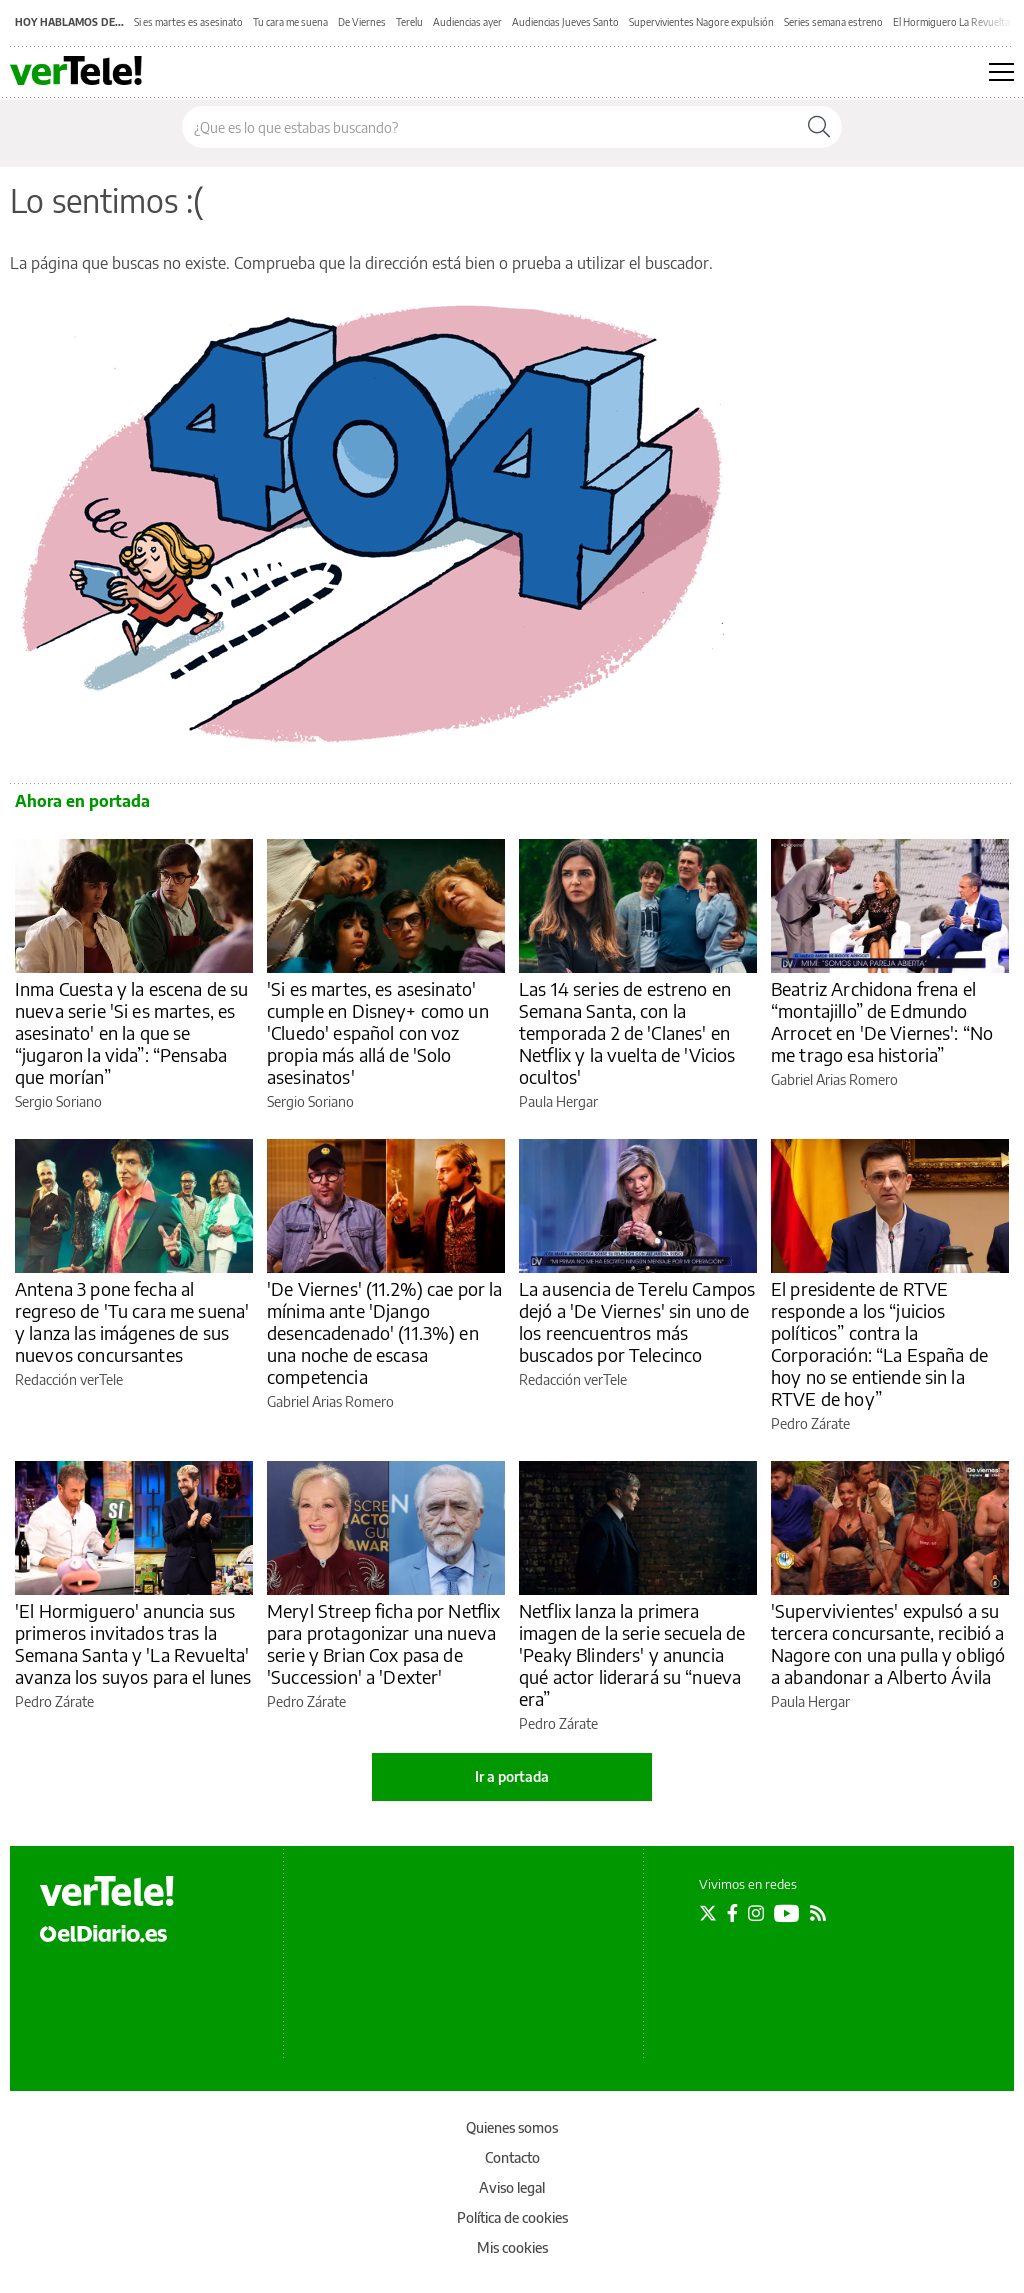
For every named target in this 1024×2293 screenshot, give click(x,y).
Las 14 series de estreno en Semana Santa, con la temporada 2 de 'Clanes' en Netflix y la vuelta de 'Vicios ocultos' (627, 1032)
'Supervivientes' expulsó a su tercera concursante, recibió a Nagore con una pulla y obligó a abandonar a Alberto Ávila (888, 1643)
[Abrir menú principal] (1001, 72)
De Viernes (362, 22)
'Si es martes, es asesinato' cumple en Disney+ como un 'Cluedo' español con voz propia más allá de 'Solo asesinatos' (378, 1032)
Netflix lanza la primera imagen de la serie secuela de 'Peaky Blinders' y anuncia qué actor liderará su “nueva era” (632, 1654)
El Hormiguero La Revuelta (951, 22)
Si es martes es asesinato (188, 22)
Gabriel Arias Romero (834, 1079)
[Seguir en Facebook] (732, 1913)
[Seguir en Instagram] (756, 1913)
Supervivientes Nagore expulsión (701, 22)
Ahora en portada (82, 801)
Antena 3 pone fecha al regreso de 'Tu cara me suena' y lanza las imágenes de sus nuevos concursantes (132, 1321)
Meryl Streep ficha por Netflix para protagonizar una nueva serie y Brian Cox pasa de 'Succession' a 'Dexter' (384, 1643)
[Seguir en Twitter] (708, 1913)
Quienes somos (512, 2127)
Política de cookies (512, 2217)
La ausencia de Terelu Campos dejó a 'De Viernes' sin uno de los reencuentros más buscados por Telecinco (637, 1321)
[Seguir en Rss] (818, 1913)
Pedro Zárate (810, 1423)
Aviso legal (512, 2187)
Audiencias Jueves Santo (565, 22)
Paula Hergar (558, 1101)
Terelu (409, 22)
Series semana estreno (833, 22)
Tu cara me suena (290, 22)
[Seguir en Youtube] (787, 1913)
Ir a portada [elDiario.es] (512, 1776)
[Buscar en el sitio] (489, 127)
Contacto (512, 2157)
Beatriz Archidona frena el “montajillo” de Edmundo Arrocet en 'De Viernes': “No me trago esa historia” (882, 1021)
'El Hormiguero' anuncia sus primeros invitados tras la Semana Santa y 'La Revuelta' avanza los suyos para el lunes (133, 1643)
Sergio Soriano (58, 1101)
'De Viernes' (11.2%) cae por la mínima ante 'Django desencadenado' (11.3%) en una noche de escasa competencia (385, 1332)
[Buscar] (819, 127)
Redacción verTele (69, 1379)
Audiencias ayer (467, 22)
